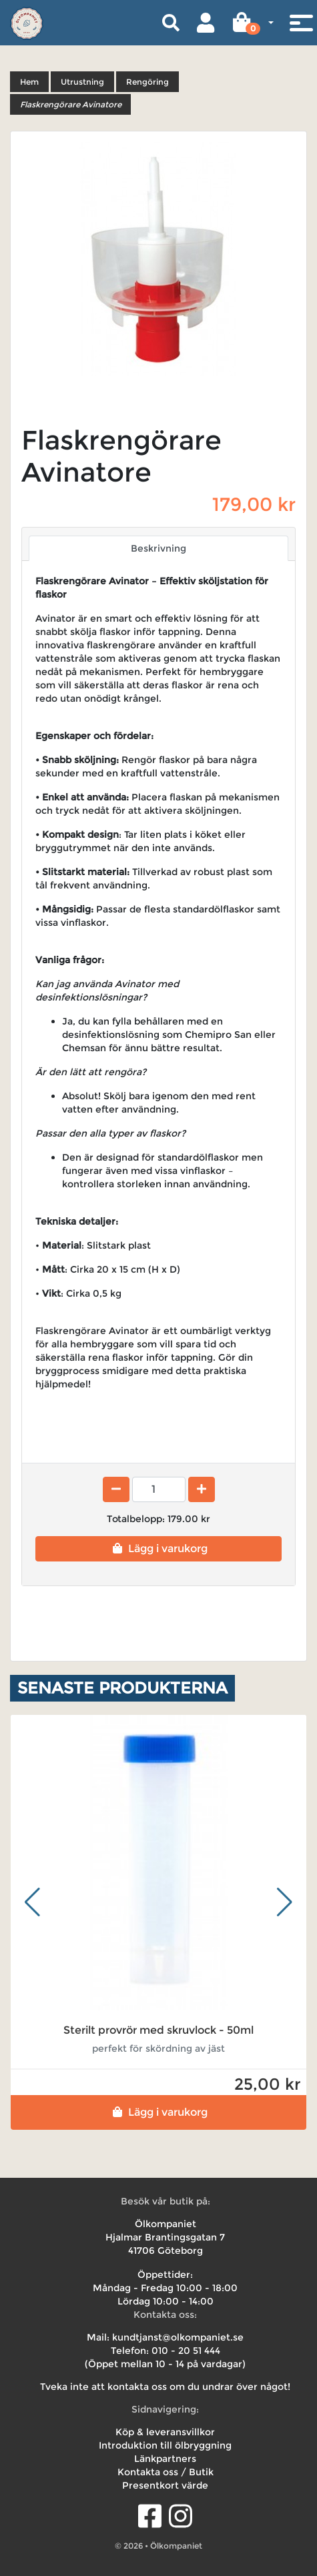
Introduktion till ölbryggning (165, 2445)
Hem (29, 82)
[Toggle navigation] (301, 23)
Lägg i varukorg (158, 1548)
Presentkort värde (165, 2485)
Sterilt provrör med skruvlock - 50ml (158, 2030)
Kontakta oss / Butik (165, 2472)
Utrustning (82, 82)
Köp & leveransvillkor (165, 2432)
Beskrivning (158, 548)
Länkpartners (165, 2459)
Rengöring (147, 82)
